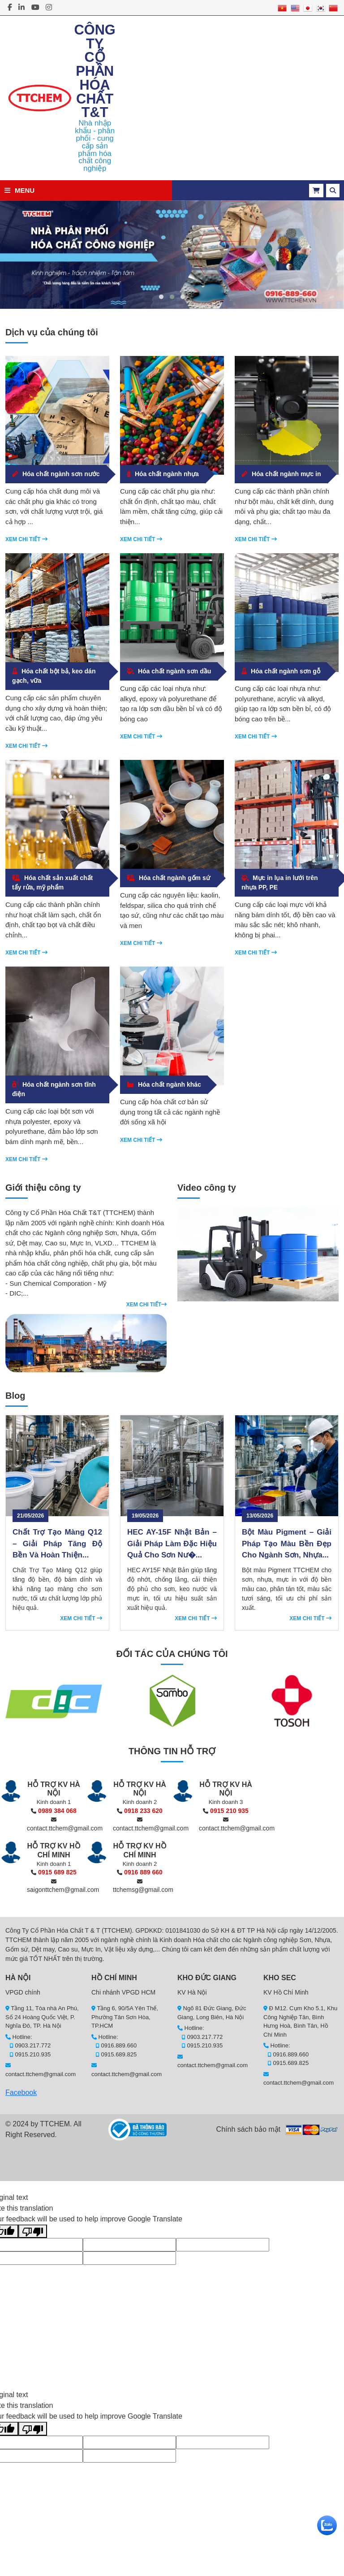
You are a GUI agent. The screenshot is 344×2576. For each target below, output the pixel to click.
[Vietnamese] (282, 7)
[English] (295, 7)
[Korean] (320, 7)
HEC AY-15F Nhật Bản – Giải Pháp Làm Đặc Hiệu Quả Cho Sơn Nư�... (172, 1543)
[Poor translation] (32, 2231)
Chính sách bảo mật (248, 2129)
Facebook (21, 2092)
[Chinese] (333, 7)
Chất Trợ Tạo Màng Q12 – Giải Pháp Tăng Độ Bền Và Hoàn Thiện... (57, 1543)
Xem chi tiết (26, 539)
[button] (161, 296)
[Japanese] (307, 7)
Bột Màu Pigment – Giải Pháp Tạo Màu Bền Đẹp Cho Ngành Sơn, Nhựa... (286, 1543)
